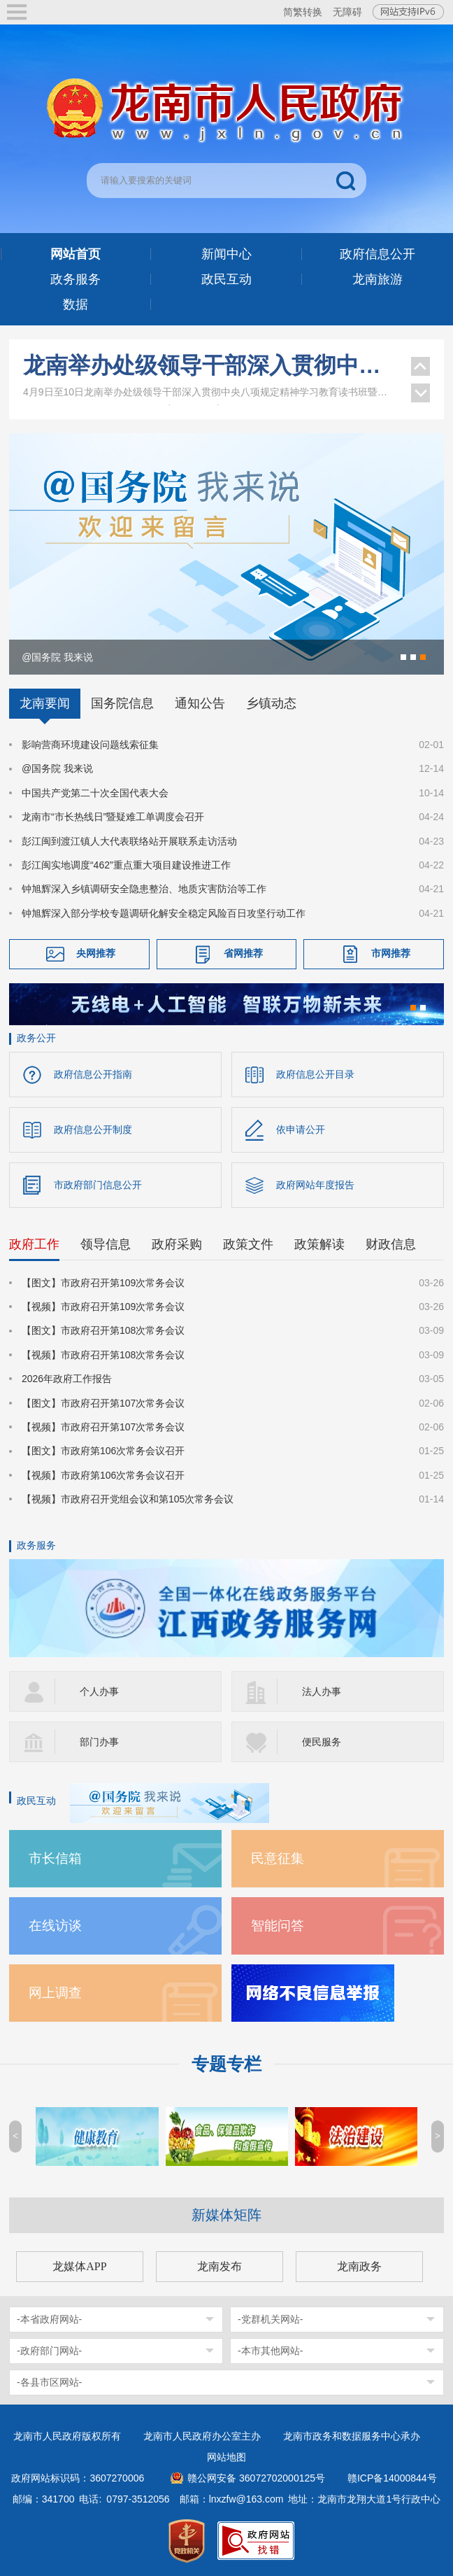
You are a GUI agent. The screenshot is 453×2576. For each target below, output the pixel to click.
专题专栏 (226, 2064)
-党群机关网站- (270, 2319)
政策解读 (319, 1244)
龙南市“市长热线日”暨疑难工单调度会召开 (113, 816)
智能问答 (277, 1925)
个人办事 (99, 1691)
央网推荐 (95, 953)
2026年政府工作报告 (67, 1378)
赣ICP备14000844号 (392, 2478)
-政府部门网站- (49, 2350)
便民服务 (321, 1741)
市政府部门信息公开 (98, 1184)
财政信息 (391, 1244)
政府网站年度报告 (315, 1184)
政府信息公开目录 (315, 1074)
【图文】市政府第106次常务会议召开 (103, 1450)
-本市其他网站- (270, 2350)
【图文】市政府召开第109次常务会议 (103, 1282)
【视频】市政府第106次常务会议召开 (103, 1475)
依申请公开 (300, 1129)
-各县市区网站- (49, 2382)
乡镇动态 (271, 703)
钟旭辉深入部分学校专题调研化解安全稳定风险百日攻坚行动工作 (163, 913)
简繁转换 (302, 11)
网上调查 (55, 1992)
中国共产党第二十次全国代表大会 (95, 792)
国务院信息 (122, 703)
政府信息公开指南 (93, 1074)
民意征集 (277, 1858)
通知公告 (200, 703)
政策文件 (248, 1244)
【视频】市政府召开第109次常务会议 (103, 1306)
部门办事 (99, 1741)
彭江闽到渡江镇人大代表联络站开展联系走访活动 (129, 841)
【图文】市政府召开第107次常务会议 (103, 1403)
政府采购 (177, 1244)
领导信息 (105, 1244)
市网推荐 (390, 953)
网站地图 (226, 2457)
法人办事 (321, 1691)
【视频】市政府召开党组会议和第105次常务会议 (127, 1499)
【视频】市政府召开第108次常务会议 (103, 1354)
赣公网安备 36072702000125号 (256, 2478)
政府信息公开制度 (93, 1129)
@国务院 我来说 (57, 768)
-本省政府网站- (49, 2319)
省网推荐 (243, 953)
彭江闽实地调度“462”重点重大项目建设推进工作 (126, 865)
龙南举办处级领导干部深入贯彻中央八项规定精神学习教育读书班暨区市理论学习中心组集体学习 (210, 367)
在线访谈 (55, 1925)
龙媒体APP (79, 2266)
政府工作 (34, 1244)
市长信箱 (55, 1858)
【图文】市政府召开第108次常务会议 (103, 1330)
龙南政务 (359, 2266)
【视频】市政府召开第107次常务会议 (103, 1427)
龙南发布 (219, 2266)
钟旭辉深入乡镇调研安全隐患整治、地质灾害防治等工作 (144, 888)
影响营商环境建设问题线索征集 (90, 744)
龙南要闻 (45, 703)
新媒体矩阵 (226, 2215)
